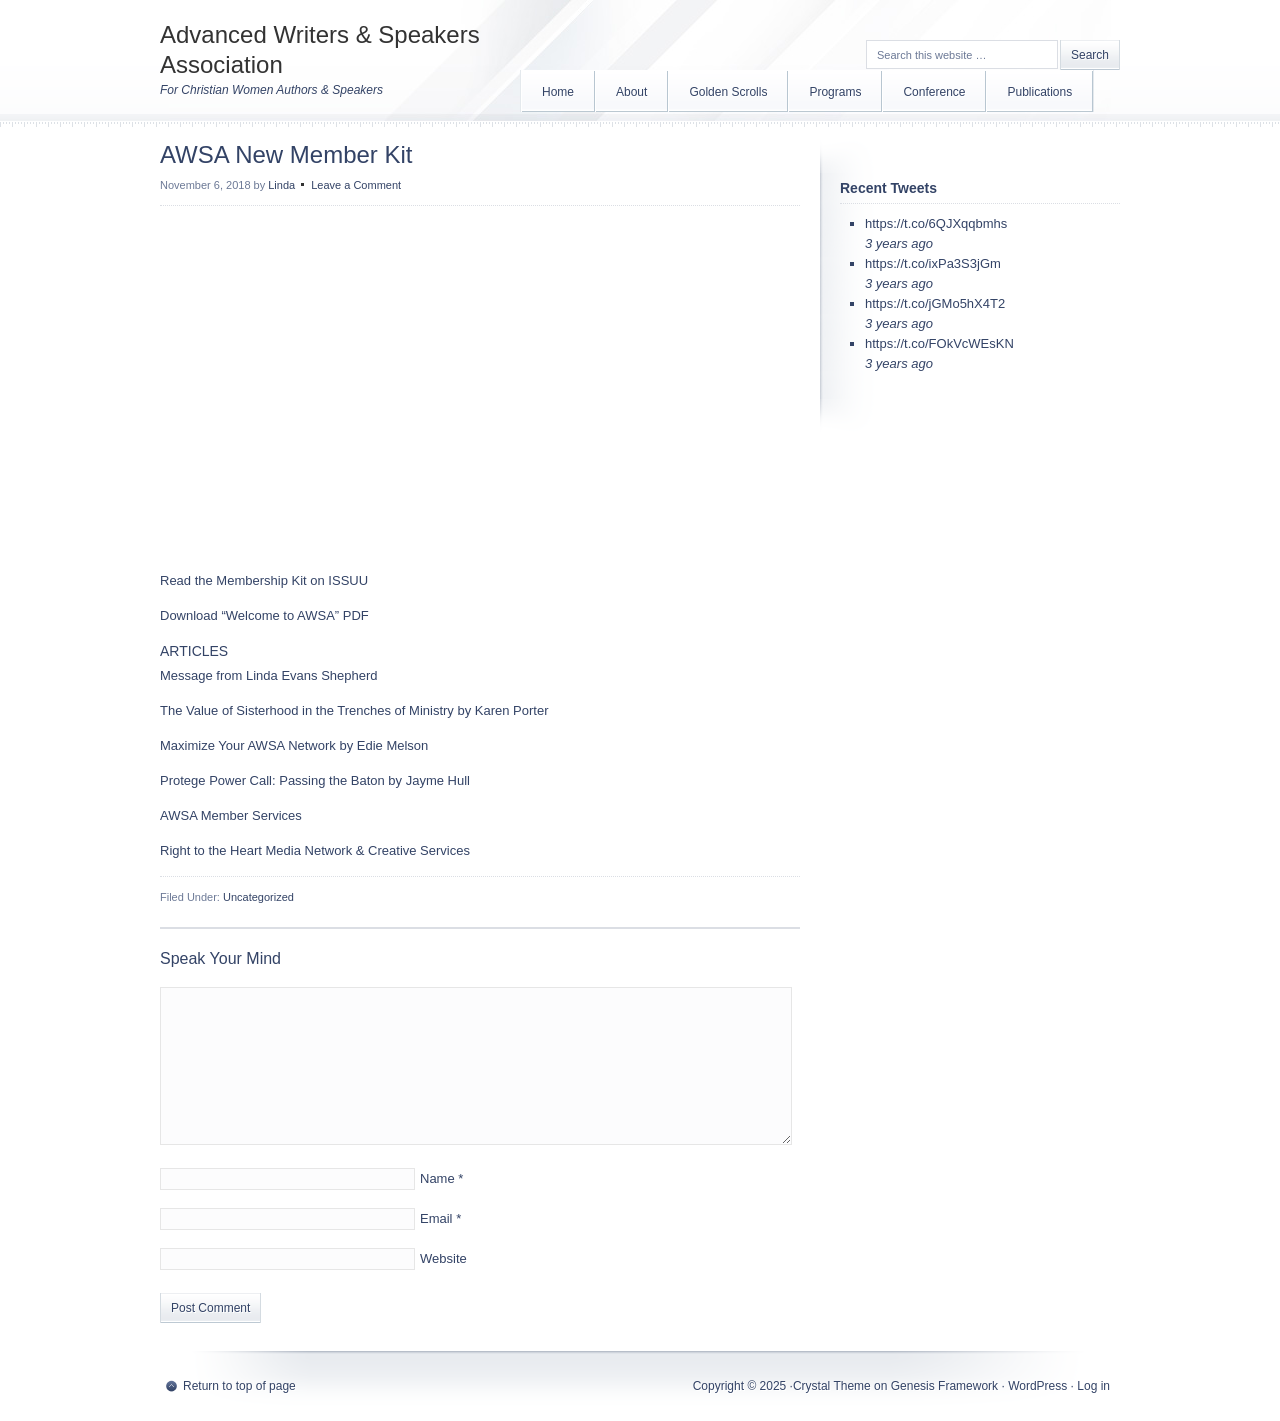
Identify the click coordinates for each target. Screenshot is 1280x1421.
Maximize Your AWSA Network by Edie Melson (294, 745)
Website (443, 1258)
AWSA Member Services (231, 815)
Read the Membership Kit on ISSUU (266, 580)
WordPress (1037, 1386)
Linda (281, 185)
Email (436, 1218)
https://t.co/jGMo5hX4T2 (935, 303)
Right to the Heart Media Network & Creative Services (315, 850)
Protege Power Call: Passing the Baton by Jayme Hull (315, 780)
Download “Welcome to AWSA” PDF (264, 615)
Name (437, 1178)
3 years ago (899, 243)
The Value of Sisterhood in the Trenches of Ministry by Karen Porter (354, 710)
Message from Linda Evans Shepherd (269, 675)
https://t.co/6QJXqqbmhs (936, 223)
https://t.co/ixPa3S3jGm (933, 263)
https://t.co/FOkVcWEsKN (939, 343)
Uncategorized (258, 897)
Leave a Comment (356, 185)
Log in (1093, 1386)
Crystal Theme (832, 1386)
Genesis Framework (944, 1386)
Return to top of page (239, 1386)
